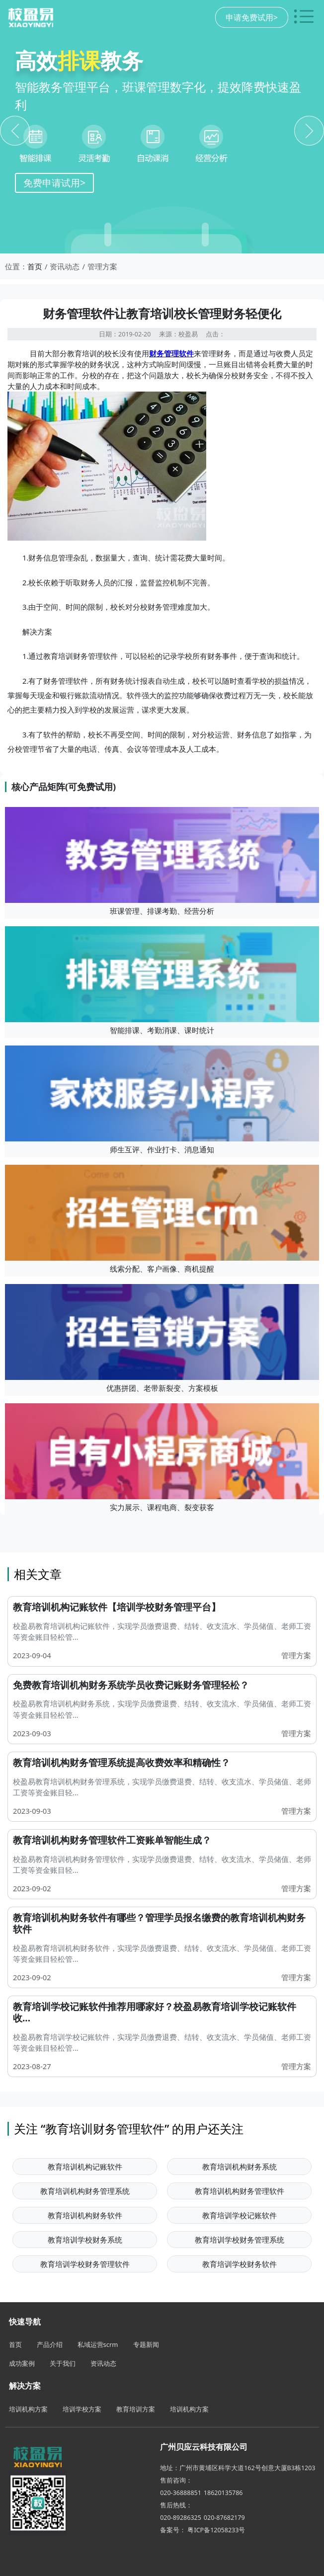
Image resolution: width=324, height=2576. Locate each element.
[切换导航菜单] (303, 17)
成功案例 (22, 2363)
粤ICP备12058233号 (216, 2530)
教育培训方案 (135, 2409)
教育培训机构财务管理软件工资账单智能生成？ (112, 1840)
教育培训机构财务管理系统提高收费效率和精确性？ (121, 1762)
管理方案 (296, 1655)
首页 (34, 266)
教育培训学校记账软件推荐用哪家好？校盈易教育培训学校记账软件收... (154, 2012)
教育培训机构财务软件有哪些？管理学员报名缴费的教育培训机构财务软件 (159, 1923)
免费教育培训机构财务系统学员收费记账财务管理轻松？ (131, 1685)
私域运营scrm (98, 2344)
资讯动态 (103, 2363)
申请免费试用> (252, 17)
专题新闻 (146, 2344)
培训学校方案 (82, 2409)
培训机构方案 (28, 2409)
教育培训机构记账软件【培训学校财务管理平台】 (117, 1607)
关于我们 (63, 2363)
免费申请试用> (54, 182)
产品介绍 (50, 2344)
